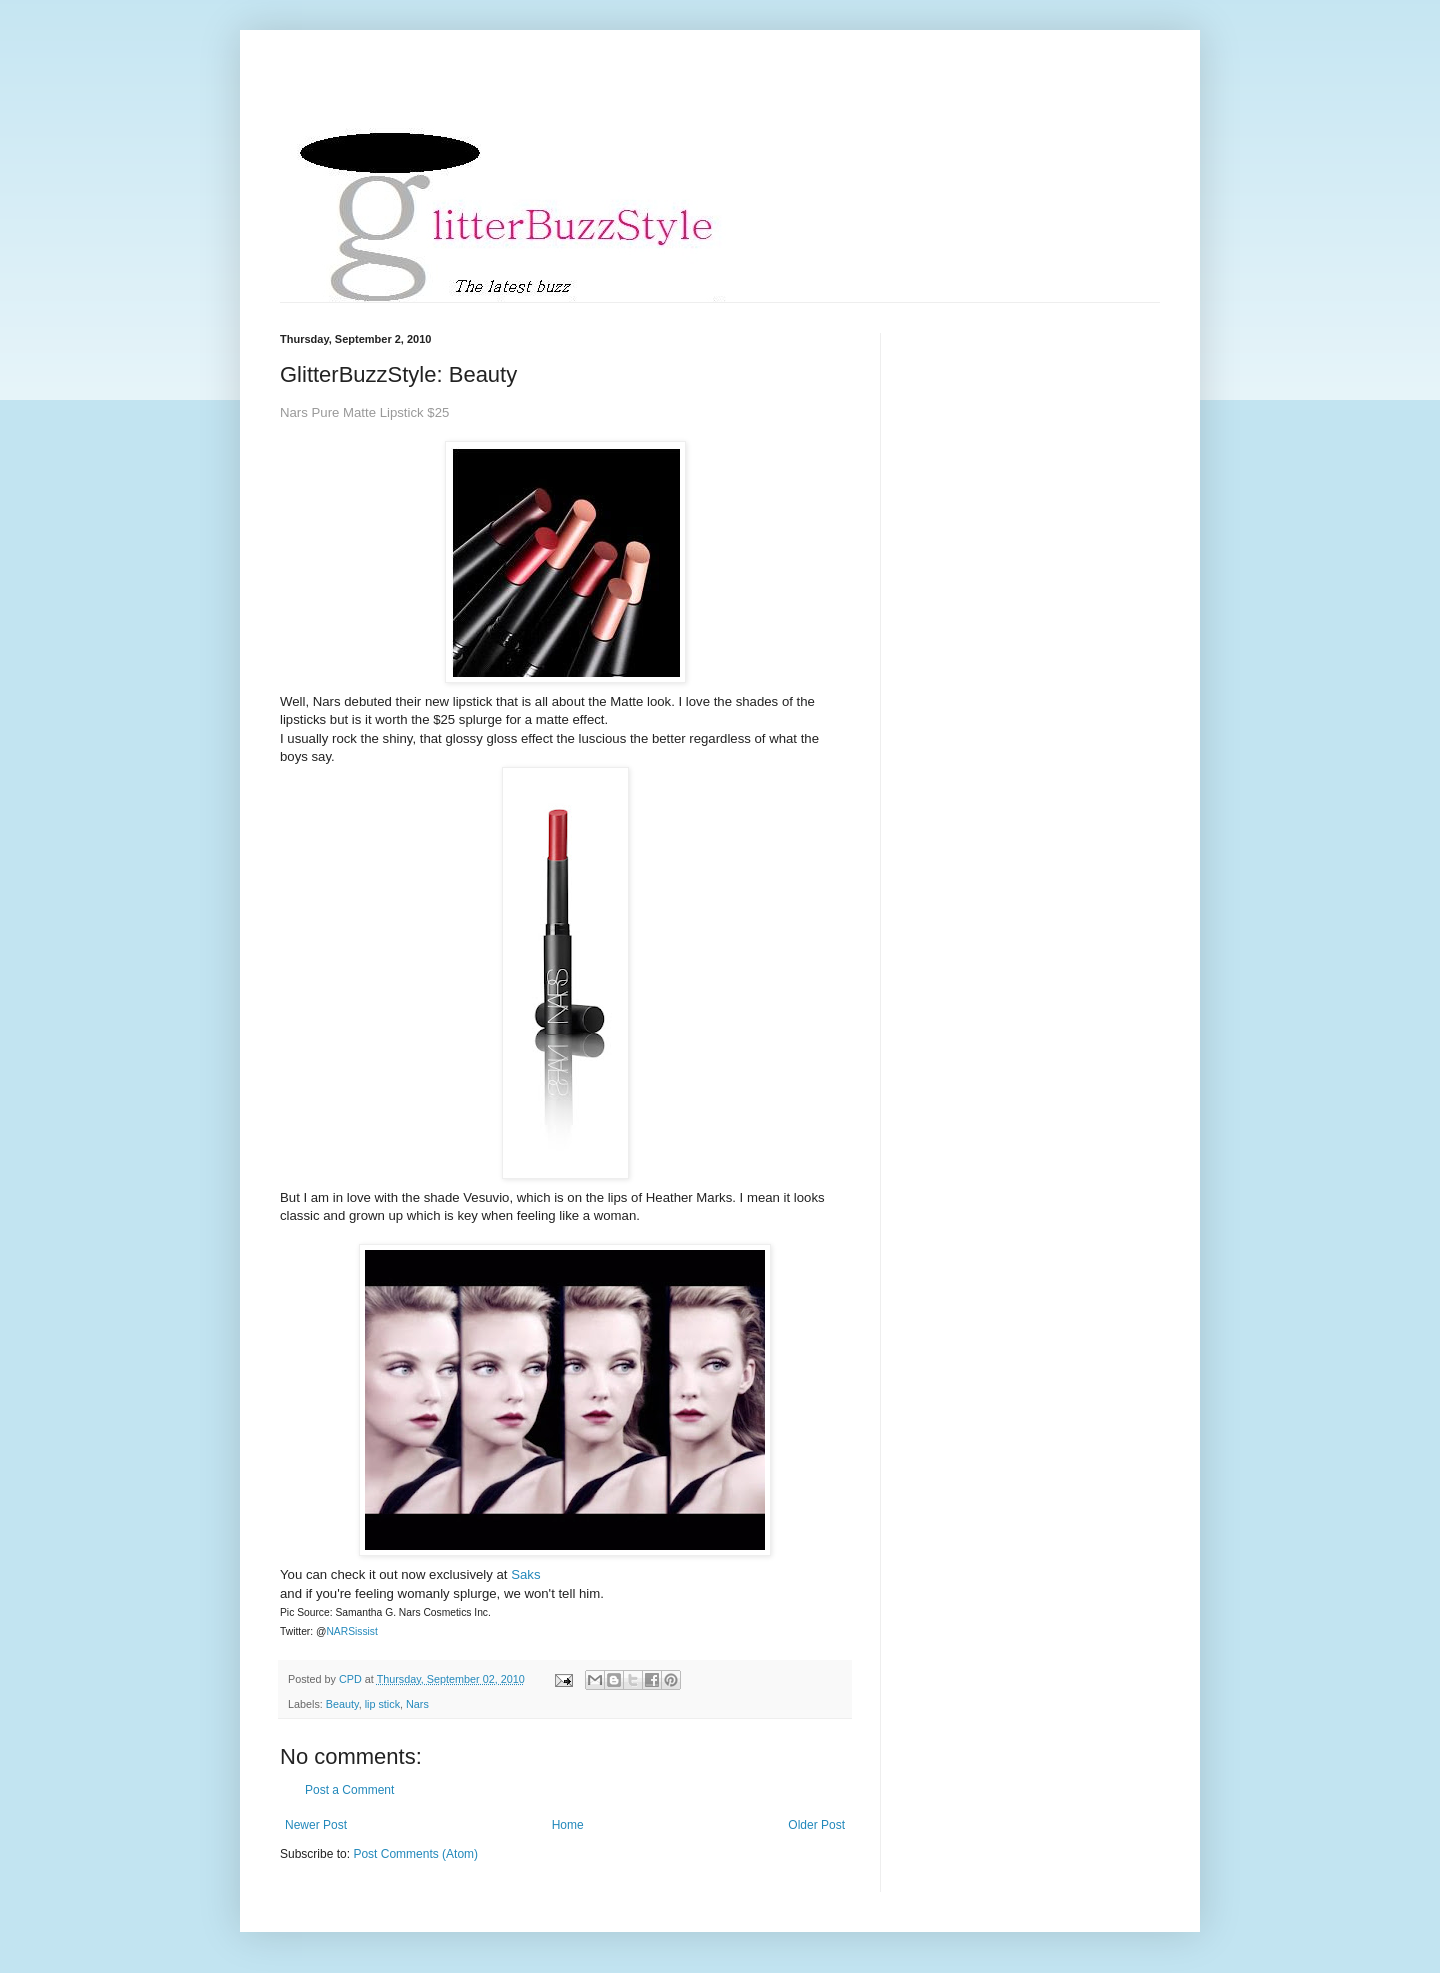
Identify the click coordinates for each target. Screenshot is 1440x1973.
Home (568, 1825)
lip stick (382, 1704)
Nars (417, 1704)
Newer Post (316, 1825)
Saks (525, 1574)
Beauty (342, 1704)
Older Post (816, 1825)
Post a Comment (349, 1790)
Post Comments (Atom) (415, 1854)
